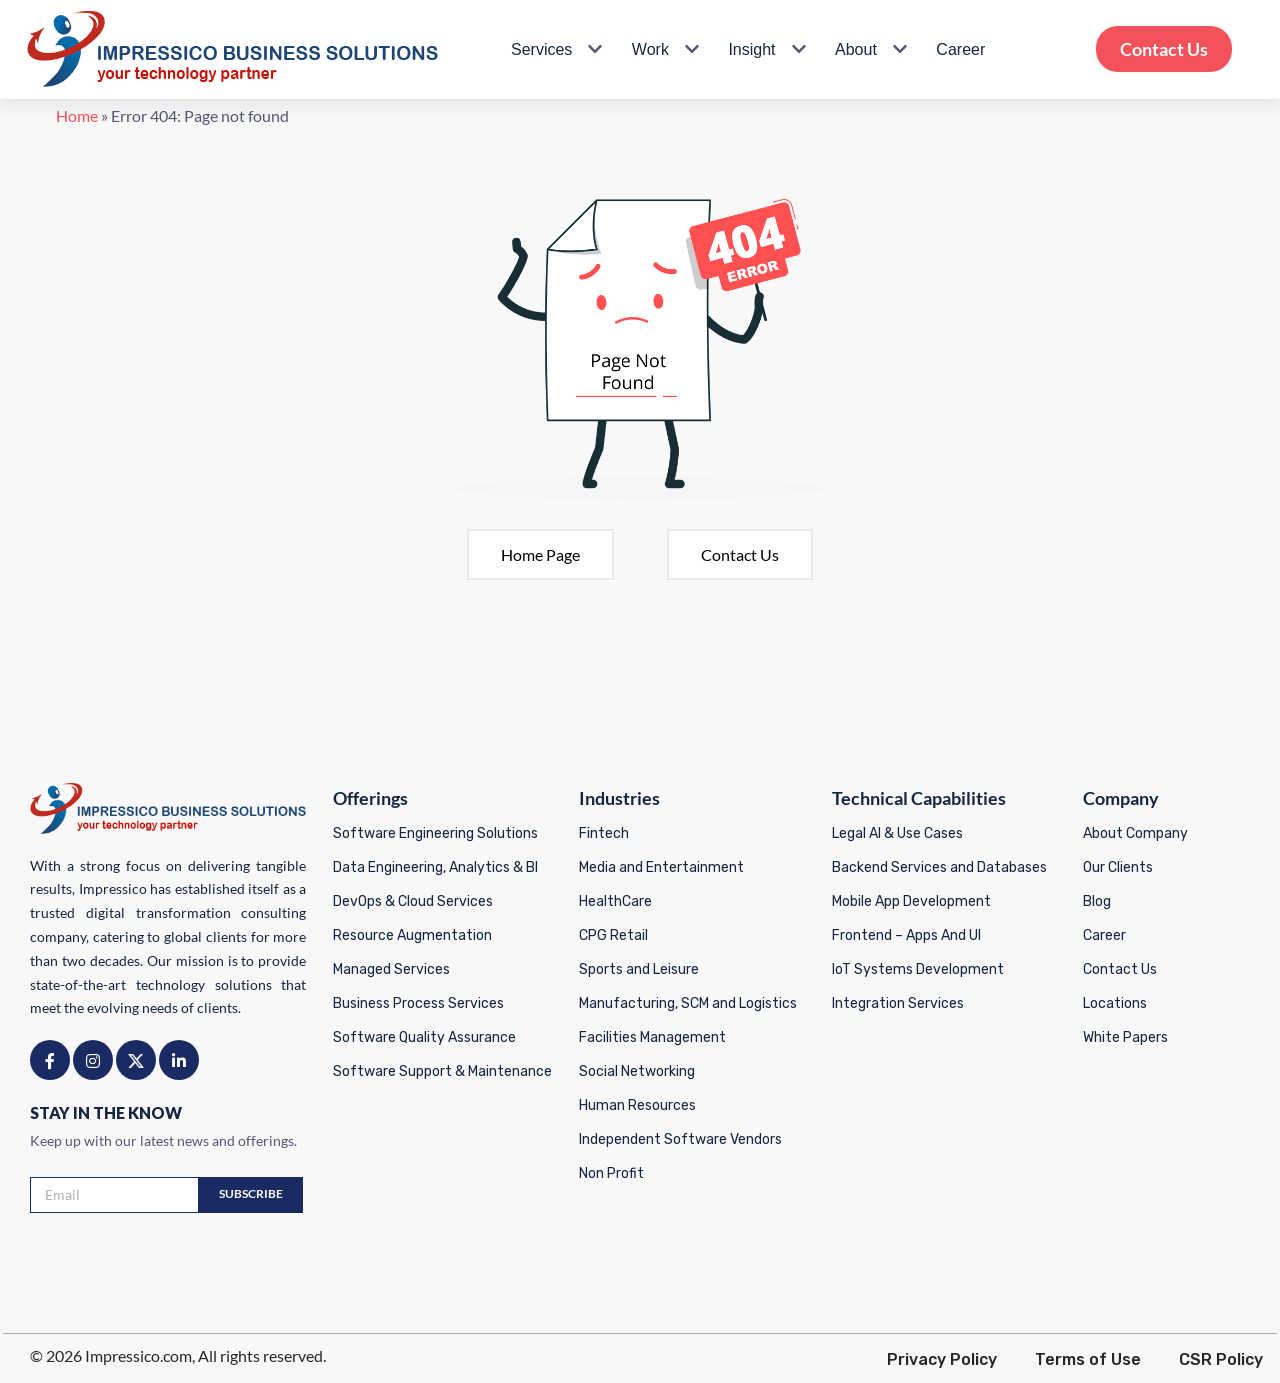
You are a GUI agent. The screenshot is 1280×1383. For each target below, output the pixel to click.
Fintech (603, 832)
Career (960, 49)
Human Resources (636, 1104)
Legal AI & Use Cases (898, 832)
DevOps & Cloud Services (412, 900)
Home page (540, 559)
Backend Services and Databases (940, 866)
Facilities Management (651, 1036)
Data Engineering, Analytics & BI (434, 866)
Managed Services (390, 968)
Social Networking (636, 1070)
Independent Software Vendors (679, 1138)
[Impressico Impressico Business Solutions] (232, 49)
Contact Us (1164, 49)
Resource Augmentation (411, 934)
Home (36, 120)
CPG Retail (612, 934)
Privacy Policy (945, 1358)
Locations (1117, 1002)
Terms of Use (1091, 1358)
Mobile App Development (912, 900)
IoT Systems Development (919, 968)
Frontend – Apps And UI (907, 934)
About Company (1137, 832)
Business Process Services (417, 1002)
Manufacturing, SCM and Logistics (687, 1002)
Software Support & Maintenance (441, 1070)
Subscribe (248, 1193)
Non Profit (610, 1172)
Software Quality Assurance (423, 1036)
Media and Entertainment (660, 866)
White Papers (1127, 1036)
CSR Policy (1224, 1358)
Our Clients (1120, 866)
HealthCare (614, 900)
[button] (592, 49)
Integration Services (899, 1002)
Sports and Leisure (638, 968)
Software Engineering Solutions (434, 832)
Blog (1099, 900)
